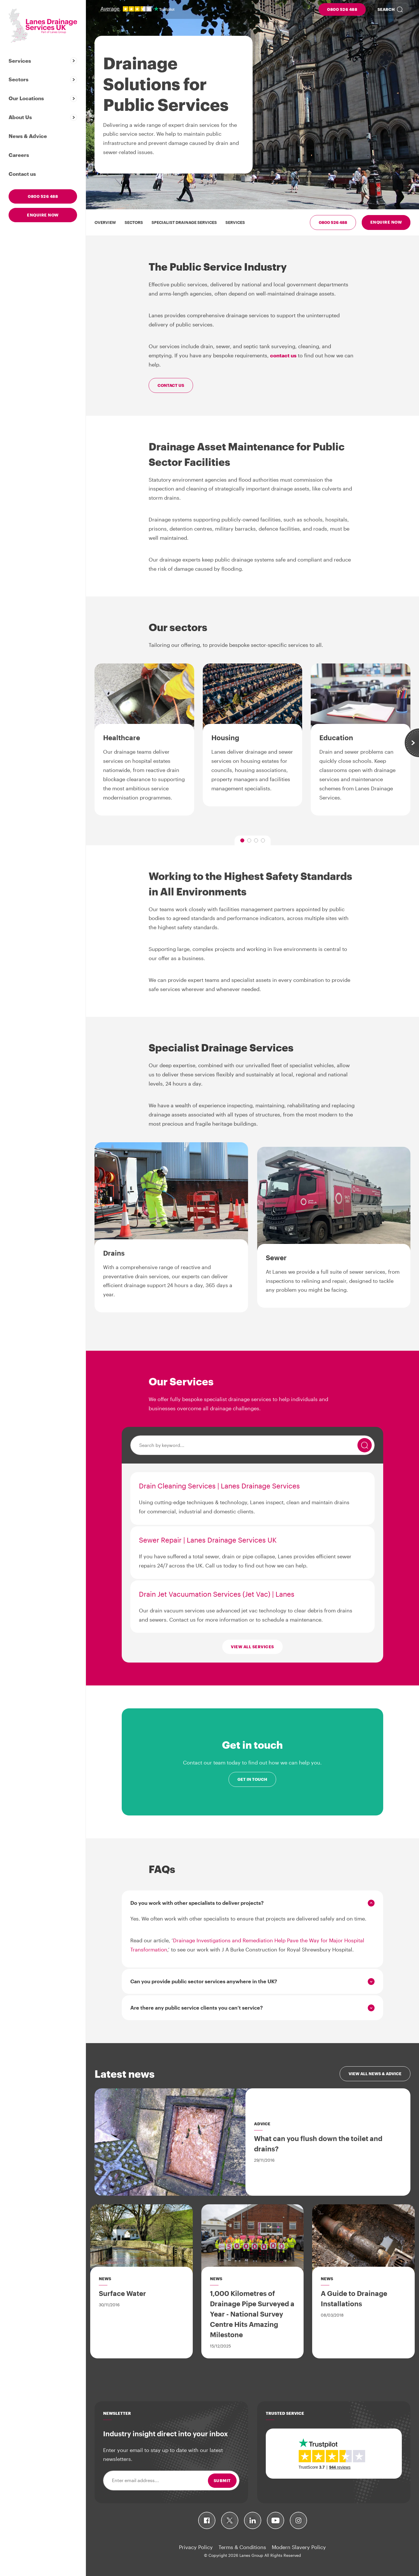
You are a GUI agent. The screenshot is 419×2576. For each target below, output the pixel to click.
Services (20, 61)
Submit (222, 2480)
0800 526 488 (342, 9)
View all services (252, 1646)
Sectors (18, 79)
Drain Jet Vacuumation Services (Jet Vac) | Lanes (216, 1594)
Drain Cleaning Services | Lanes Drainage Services (219, 1486)
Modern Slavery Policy (299, 2547)
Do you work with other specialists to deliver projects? (197, 1903)
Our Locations (26, 98)
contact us (283, 355)
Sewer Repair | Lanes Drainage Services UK (208, 1540)
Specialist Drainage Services (184, 222)
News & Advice (28, 136)
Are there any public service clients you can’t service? (196, 2007)
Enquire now (43, 214)
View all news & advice (375, 2073)
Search (386, 9)
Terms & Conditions (242, 2547)
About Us (20, 117)
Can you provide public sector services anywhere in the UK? (203, 1981)
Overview (105, 222)
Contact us (22, 174)
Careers (19, 155)
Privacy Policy (196, 2547)
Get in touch (252, 1779)
